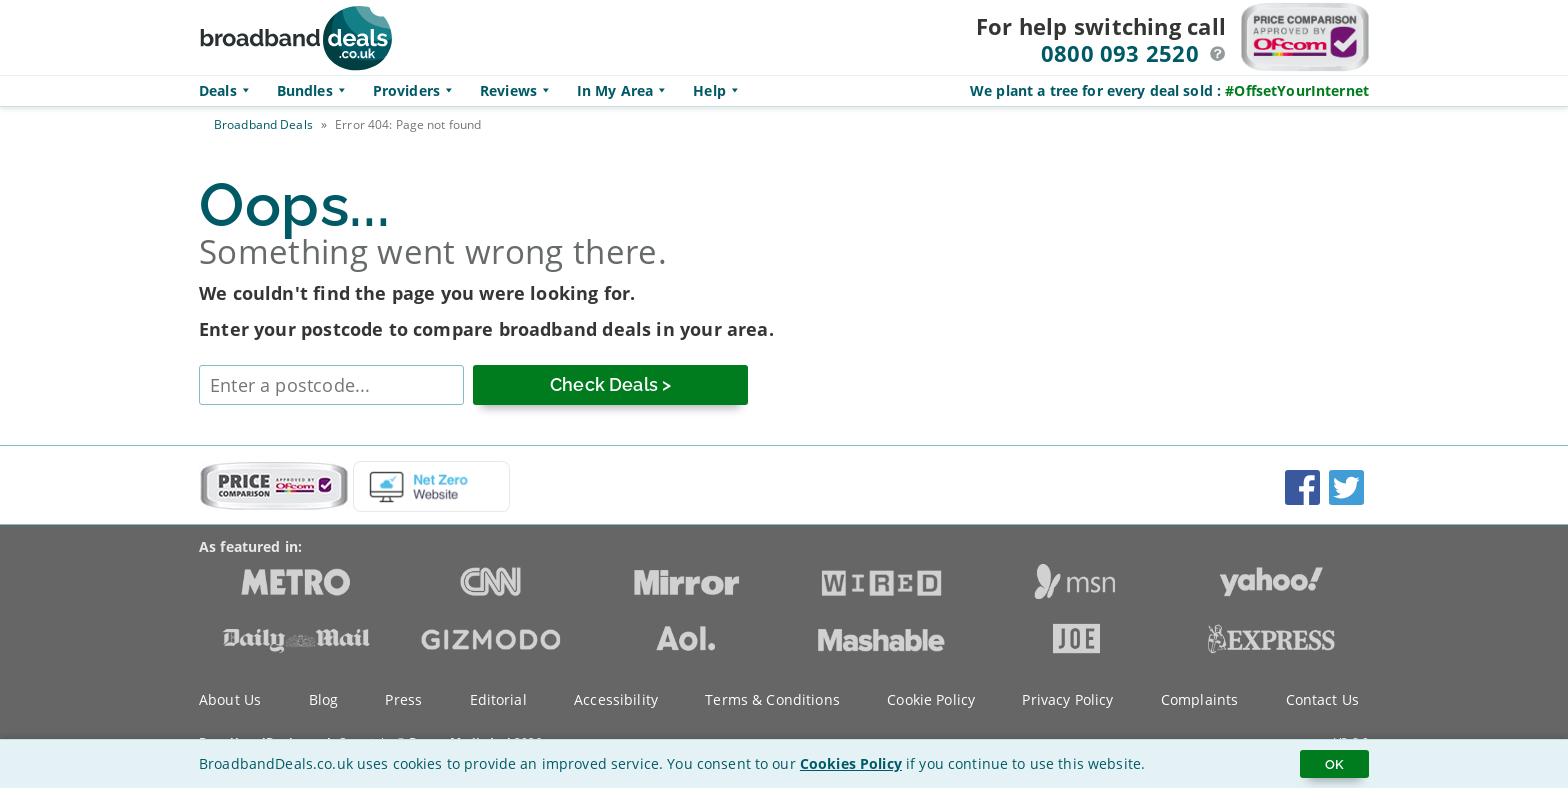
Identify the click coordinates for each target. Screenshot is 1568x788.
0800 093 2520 (1120, 53)
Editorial (498, 699)
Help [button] (719, 91)
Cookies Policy (851, 763)
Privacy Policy (1067, 699)
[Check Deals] (610, 385)
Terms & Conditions (772, 699)
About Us (230, 699)
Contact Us (1322, 699)
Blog (324, 699)
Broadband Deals (263, 124)
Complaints (1199, 699)
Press (403, 699)
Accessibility (616, 699)
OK (1334, 764)
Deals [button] (228, 91)
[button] (1218, 54)
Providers (416, 91)
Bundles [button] (315, 91)
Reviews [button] (518, 91)
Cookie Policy (931, 699)
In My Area (625, 91)
